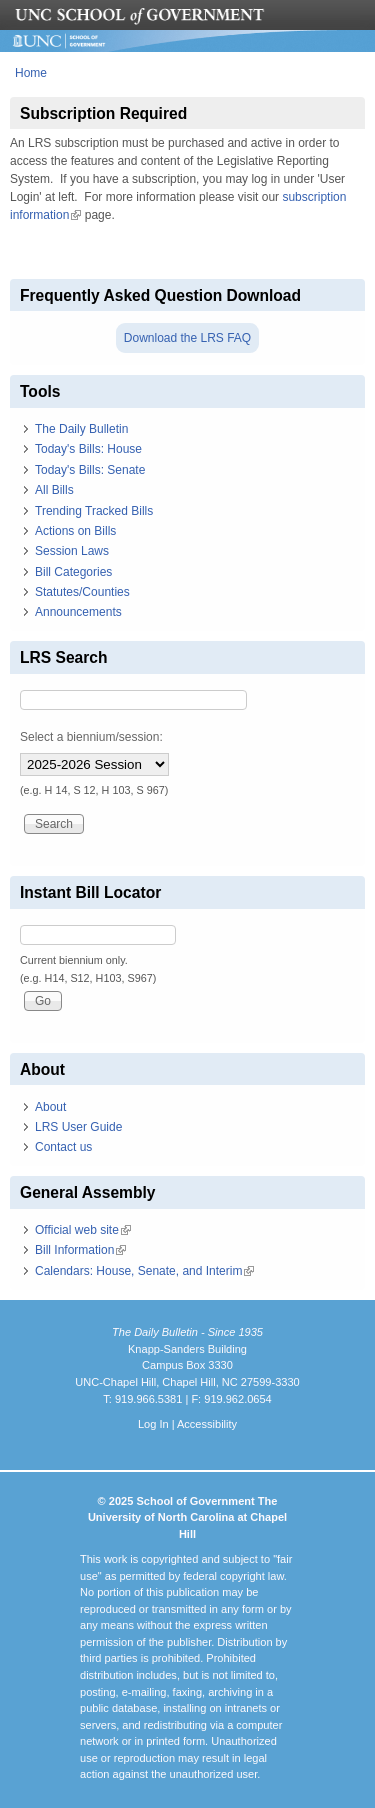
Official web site (83, 1230)
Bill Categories (73, 572)
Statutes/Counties (82, 592)
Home (31, 73)
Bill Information (80, 1250)
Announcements (78, 612)
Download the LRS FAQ (187, 338)
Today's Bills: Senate (90, 470)
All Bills (54, 490)
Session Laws (72, 551)
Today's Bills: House (88, 449)
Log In (153, 1424)
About (50, 1107)
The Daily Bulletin (81, 429)
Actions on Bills (75, 531)
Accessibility (207, 1424)
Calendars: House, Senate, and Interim (144, 1271)
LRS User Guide (78, 1127)
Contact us (63, 1147)
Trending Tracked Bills (94, 511)
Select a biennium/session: (91, 737)
